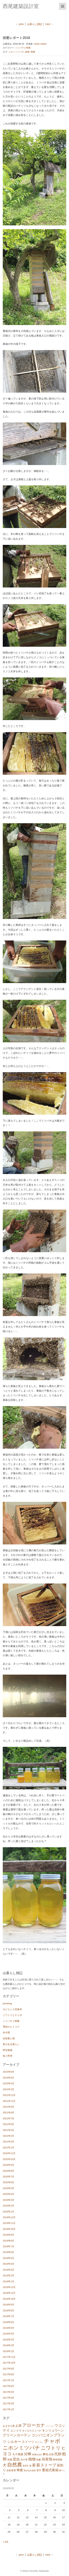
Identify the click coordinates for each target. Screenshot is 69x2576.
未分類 (6, 2032)
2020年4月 (8, 2194)
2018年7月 (8, 2316)
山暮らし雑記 (34, 24)
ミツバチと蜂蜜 (23, 47)
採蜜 (27, 52)
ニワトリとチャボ (12, 2015)
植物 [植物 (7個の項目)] (32, 2459)
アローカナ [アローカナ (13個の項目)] (33, 2425)
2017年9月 (8, 2368)
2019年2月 (8, 2275)
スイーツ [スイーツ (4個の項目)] (28, 2442)
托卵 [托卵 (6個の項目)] (57, 2454)
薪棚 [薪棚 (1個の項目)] (9, 2470)
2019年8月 (8, 2240)
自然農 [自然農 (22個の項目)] (14, 2464)
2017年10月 (9, 2362)
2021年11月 (9, 2101)
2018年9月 (8, 2304)
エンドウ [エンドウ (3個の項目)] (16, 2430)
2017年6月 (8, 2386)
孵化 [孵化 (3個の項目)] (45, 2454)
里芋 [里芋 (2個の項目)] (38, 2470)
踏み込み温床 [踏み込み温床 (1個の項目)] (30, 2470)
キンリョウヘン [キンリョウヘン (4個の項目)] (53, 2430)
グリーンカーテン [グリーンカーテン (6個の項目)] (17, 2435)
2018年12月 (9, 2287)
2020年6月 (8, 2182)
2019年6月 (8, 2252)
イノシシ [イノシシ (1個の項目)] (50, 2426)
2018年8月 (8, 2310)
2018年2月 (8, 2345)
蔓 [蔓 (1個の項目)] (30, 2466)
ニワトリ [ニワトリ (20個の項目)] (51, 2448)
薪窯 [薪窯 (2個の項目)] (13, 2470)
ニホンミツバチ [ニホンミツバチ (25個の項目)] (21, 2448)
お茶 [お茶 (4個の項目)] (18, 2425)
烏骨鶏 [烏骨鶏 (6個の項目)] (47, 2459)
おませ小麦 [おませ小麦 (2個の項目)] (9, 2426)
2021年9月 (8, 2106)
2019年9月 (8, 2234)
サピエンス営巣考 (12, 2009)
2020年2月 (8, 2205)
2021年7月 (8, 2118)
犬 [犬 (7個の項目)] (4, 2465)
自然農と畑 (9, 2038)
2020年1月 (8, 2211)
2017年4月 (8, 2397)
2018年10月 (9, 2298)
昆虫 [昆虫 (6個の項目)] (16, 2459)
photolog (7, 2003)
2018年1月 (8, 2351)
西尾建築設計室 (21, 6)
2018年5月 (8, 2328)
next (48, 24)
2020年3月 (8, 2200)
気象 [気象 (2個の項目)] (38, 2459)
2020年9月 (8, 2165)
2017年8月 (8, 2374)
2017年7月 (8, 2380)
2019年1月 (8, 2281)
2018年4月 (8, 2333)
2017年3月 (8, 2403)
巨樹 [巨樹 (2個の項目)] (51, 2454)
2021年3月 (8, 2141)
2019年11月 (9, 2223)
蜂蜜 (33, 52)
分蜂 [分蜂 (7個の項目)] (27, 2454)
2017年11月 (9, 2357)
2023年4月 (8, 2083)
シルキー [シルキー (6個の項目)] (14, 2442)
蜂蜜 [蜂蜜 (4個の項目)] (20, 2470)
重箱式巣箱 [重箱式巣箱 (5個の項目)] (50, 2470)
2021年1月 (8, 2147)
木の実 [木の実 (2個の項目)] (24, 2459)
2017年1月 (8, 2409)
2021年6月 (8, 2124)
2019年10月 (9, 2229)
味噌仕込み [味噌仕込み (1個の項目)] (37, 2454)
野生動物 (7, 2050)
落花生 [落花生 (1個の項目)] (26, 2466)
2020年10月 (9, 2159)
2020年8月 (8, 2170)
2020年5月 (8, 2188)
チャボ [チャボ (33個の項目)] (52, 2441)
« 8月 (5, 2541)
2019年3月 (8, 2269)
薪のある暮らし (11, 2044)
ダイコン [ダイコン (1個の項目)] (39, 2442)
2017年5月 (8, 2392)
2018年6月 (8, 2322)
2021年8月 (8, 2112)
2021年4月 (8, 2135)
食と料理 (7, 2055)
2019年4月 (8, 2263)
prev (21, 24)
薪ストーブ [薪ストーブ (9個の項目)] (46, 2465)
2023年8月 (8, 2071)
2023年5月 (8, 2077)
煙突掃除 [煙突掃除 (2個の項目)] (57, 2459)
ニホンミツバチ (16, 52)
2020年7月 (8, 2176)
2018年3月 (8, 2339)
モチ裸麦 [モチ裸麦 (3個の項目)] (17, 2454)
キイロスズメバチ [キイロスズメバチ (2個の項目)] (31, 2430)
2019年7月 (8, 2246)
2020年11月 (9, 2153)
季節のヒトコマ (11, 2026)
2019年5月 (8, 2258)
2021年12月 (9, 2095)
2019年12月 (9, 2217)
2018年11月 (9, 2293)
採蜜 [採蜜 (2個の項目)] (9, 2459)
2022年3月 (8, 2089)
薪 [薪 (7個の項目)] (34, 2465)
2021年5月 (8, 2130)
